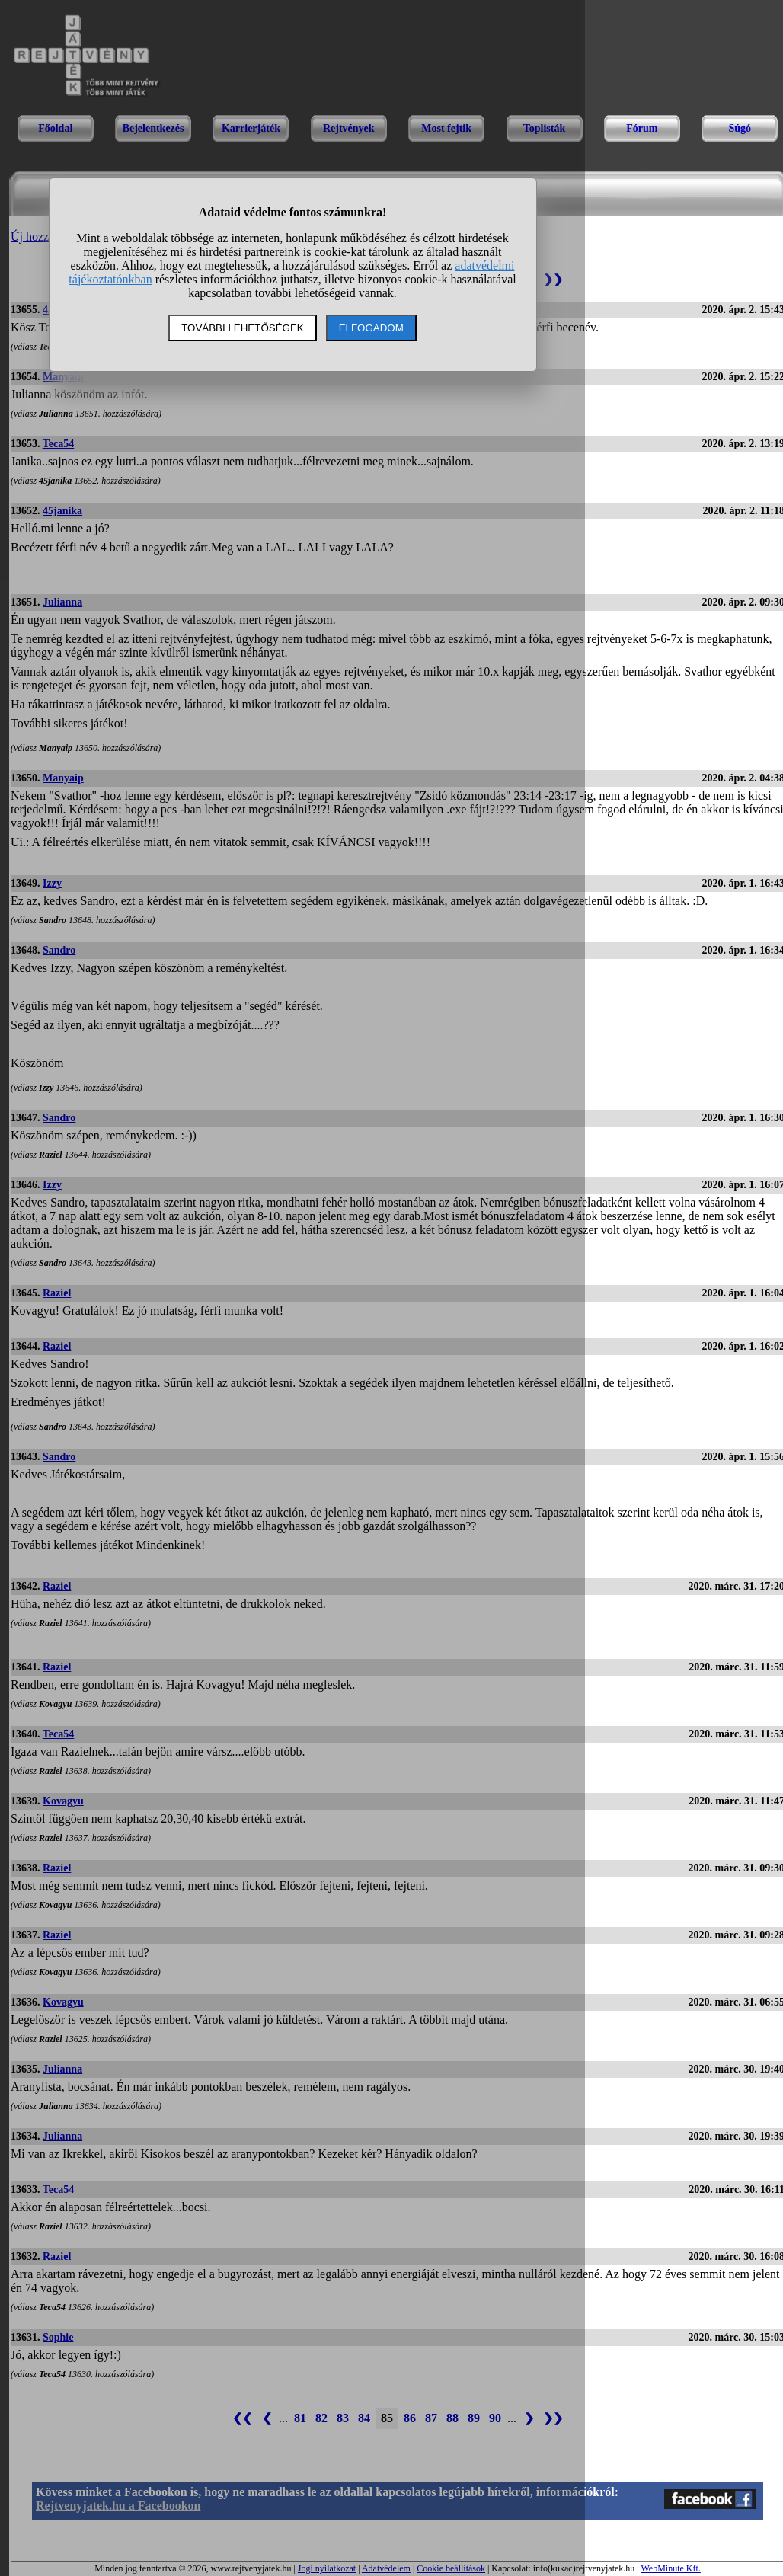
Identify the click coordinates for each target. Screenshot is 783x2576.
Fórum (641, 128)
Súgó (739, 128)
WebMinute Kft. (670, 2568)
